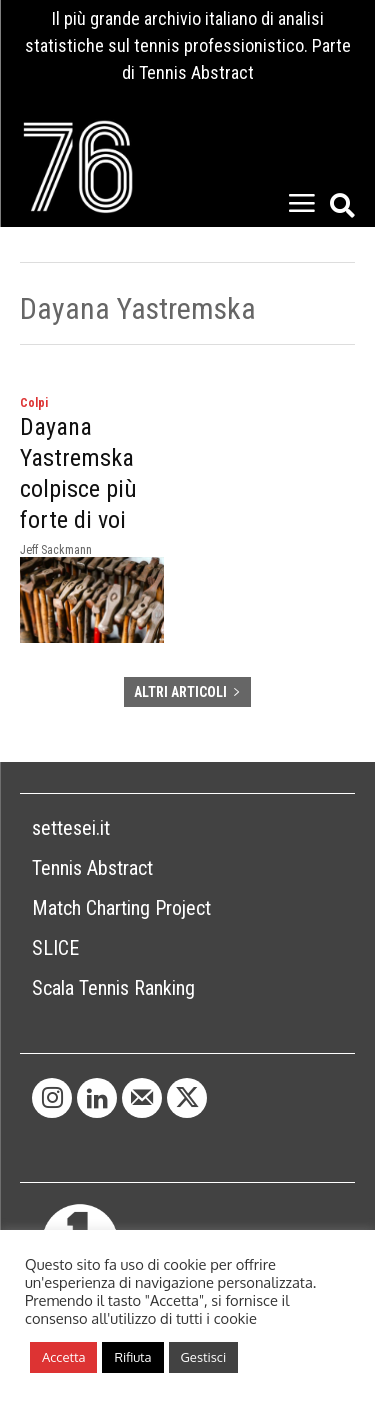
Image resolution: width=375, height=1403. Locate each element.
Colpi (34, 403)
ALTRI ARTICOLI (187, 692)
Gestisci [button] (204, 1357)
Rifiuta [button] (132, 1357)
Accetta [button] (63, 1357)
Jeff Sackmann (56, 550)
